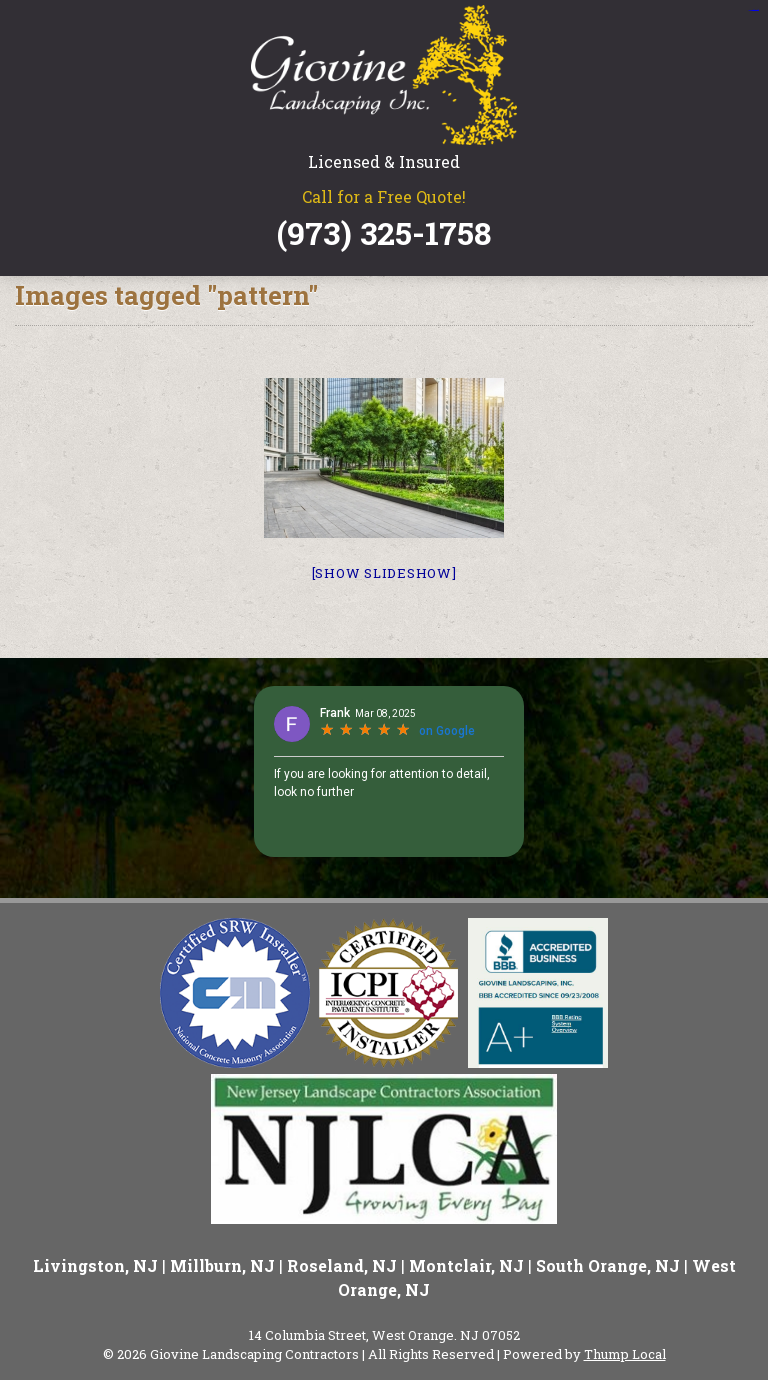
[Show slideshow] (384, 573)
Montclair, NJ (466, 1265)
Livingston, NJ (95, 1265)
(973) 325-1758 (384, 233)
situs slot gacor (753, 10)
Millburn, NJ (222, 1265)
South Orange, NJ (608, 1265)
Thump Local (625, 1354)
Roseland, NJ (342, 1265)
